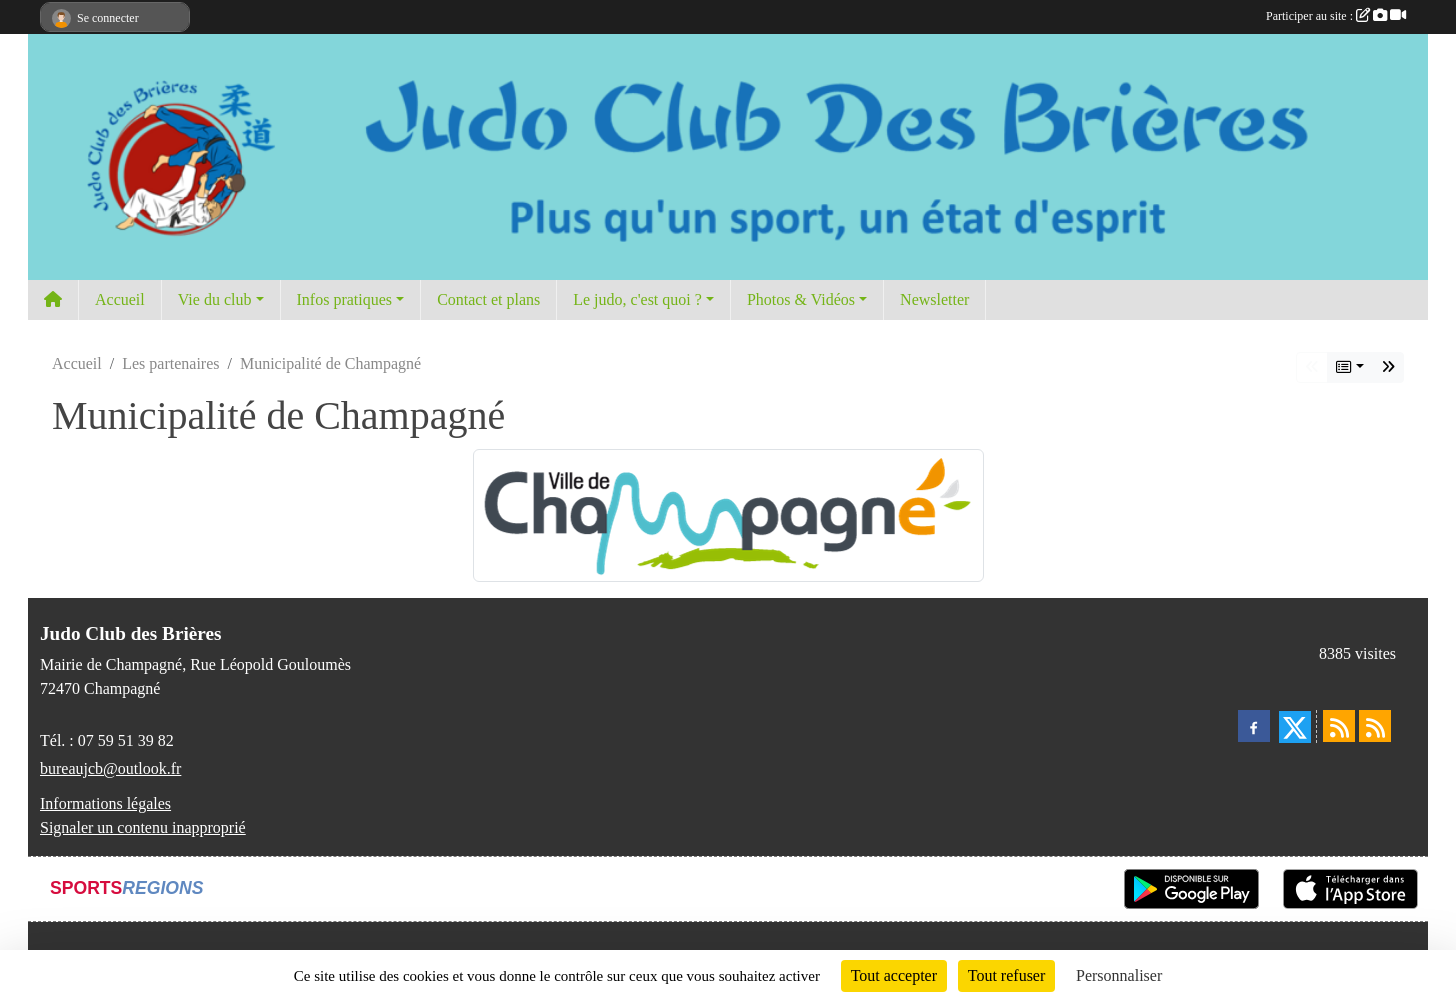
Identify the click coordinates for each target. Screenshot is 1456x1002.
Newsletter (934, 299)
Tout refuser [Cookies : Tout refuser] (1007, 975)
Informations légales (105, 803)
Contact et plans (488, 299)
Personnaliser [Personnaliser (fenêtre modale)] (1119, 975)
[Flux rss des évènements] (1375, 726)
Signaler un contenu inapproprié (143, 827)
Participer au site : (1336, 16)
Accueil (120, 299)
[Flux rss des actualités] (1339, 726)
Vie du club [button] (215, 299)
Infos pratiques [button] (345, 299)
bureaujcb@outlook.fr (110, 768)
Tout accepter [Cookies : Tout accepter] (894, 975)
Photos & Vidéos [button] (801, 299)
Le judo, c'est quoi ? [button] (637, 299)
